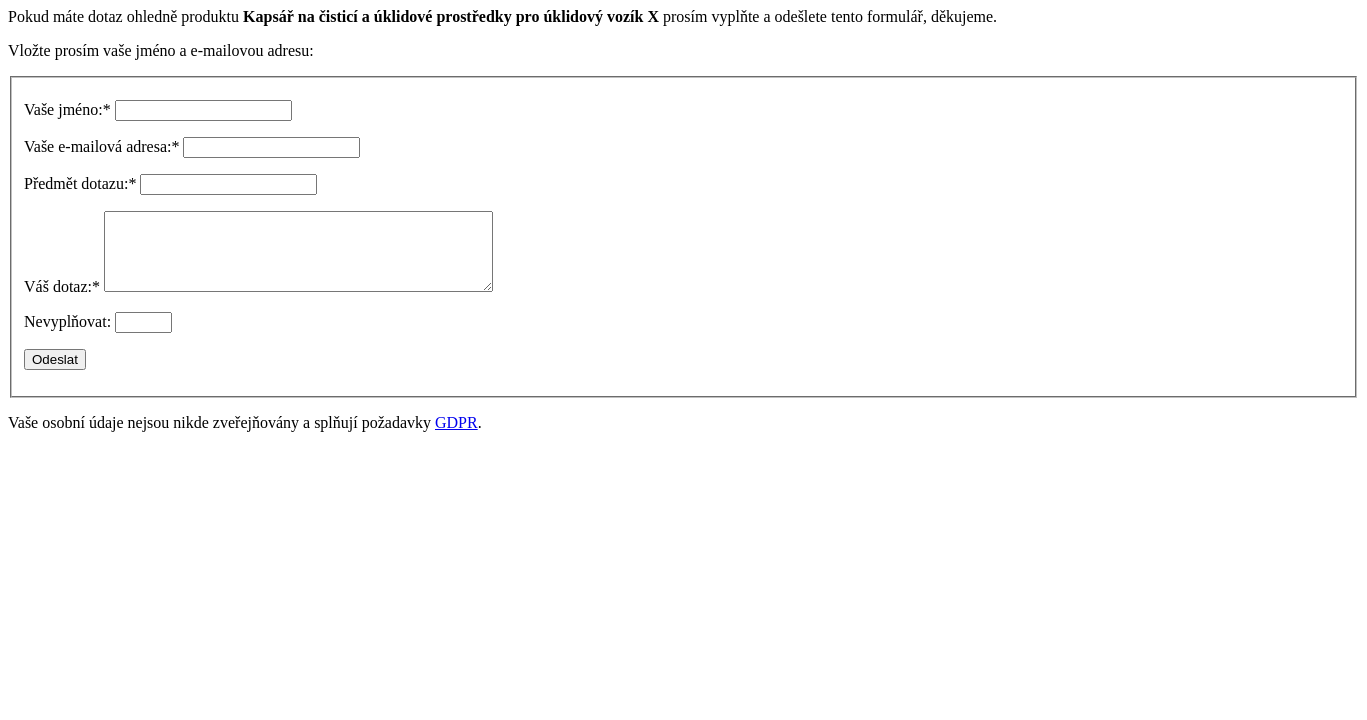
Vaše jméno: (67, 109)
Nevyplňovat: (67, 336)
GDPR (456, 437)
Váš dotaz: (62, 301)
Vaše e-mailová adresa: (101, 146)
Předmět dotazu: (80, 183)
